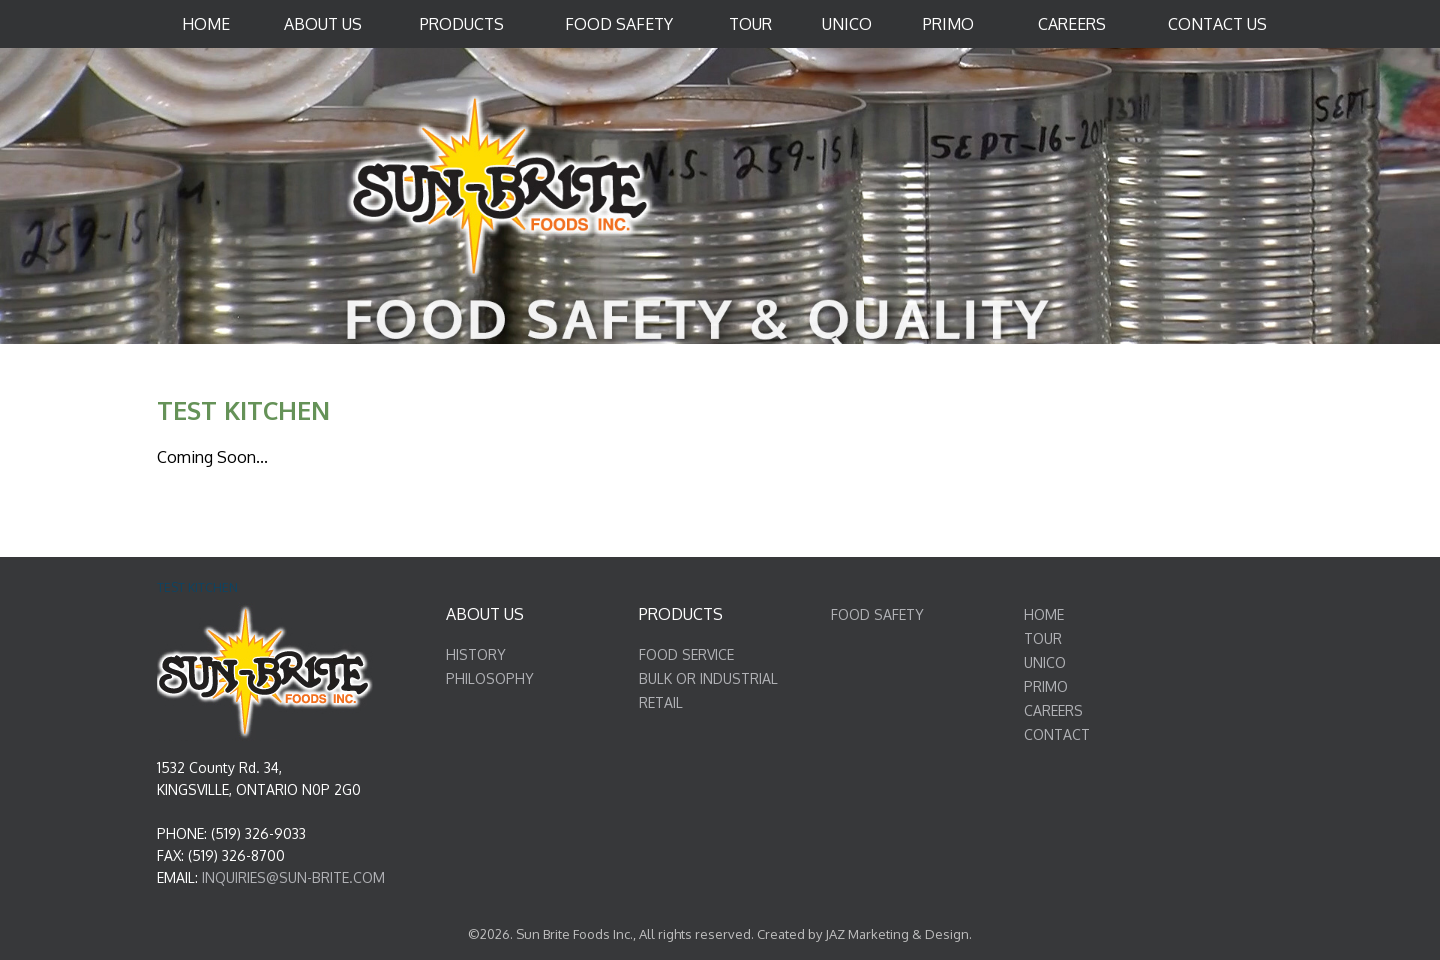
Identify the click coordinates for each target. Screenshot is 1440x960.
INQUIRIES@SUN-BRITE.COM (293, 877)
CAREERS (1053, 710)
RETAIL (661, 702)
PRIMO (1046, 686)
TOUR (1043, 638)
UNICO (1045, 662)
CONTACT (1057, 734)
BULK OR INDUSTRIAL (708, 678)
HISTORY (476, 654)
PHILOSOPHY (490, 678)
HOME (1044, 614)
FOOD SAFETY (877, 614)
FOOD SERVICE (686, 654)
